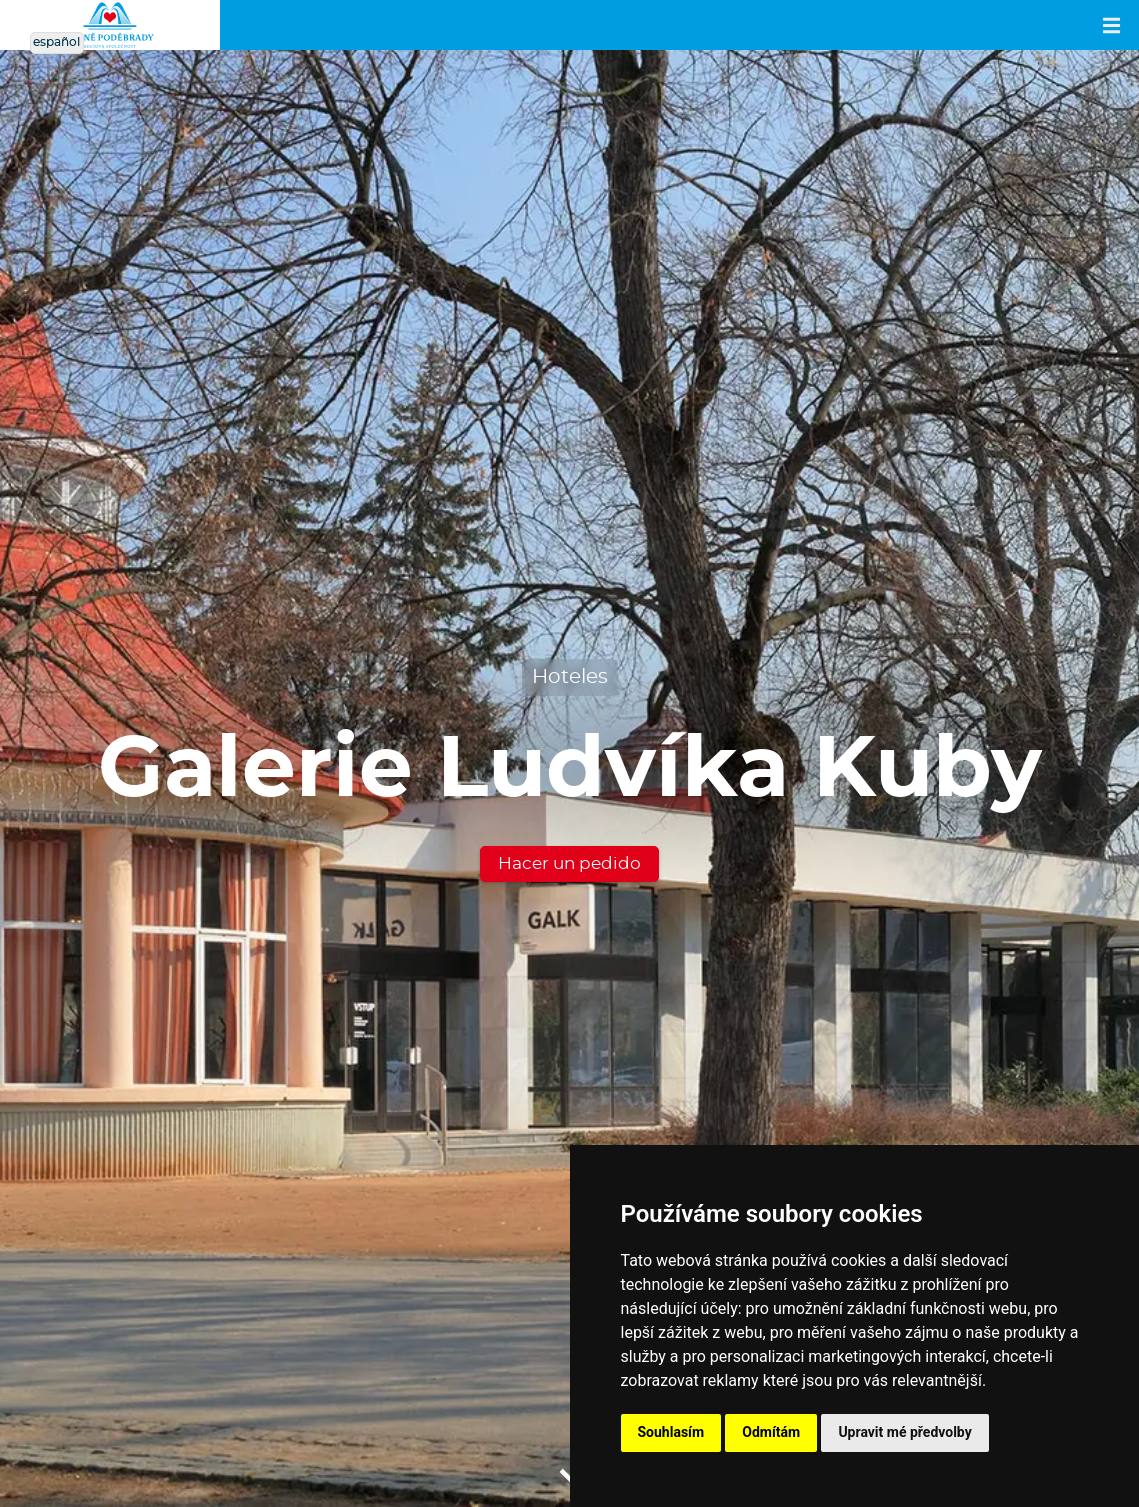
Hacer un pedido (569, 863)
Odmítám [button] (771, 1432)
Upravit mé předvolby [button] (904, 1432)
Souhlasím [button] (671, 1432)
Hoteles (570, 677)
